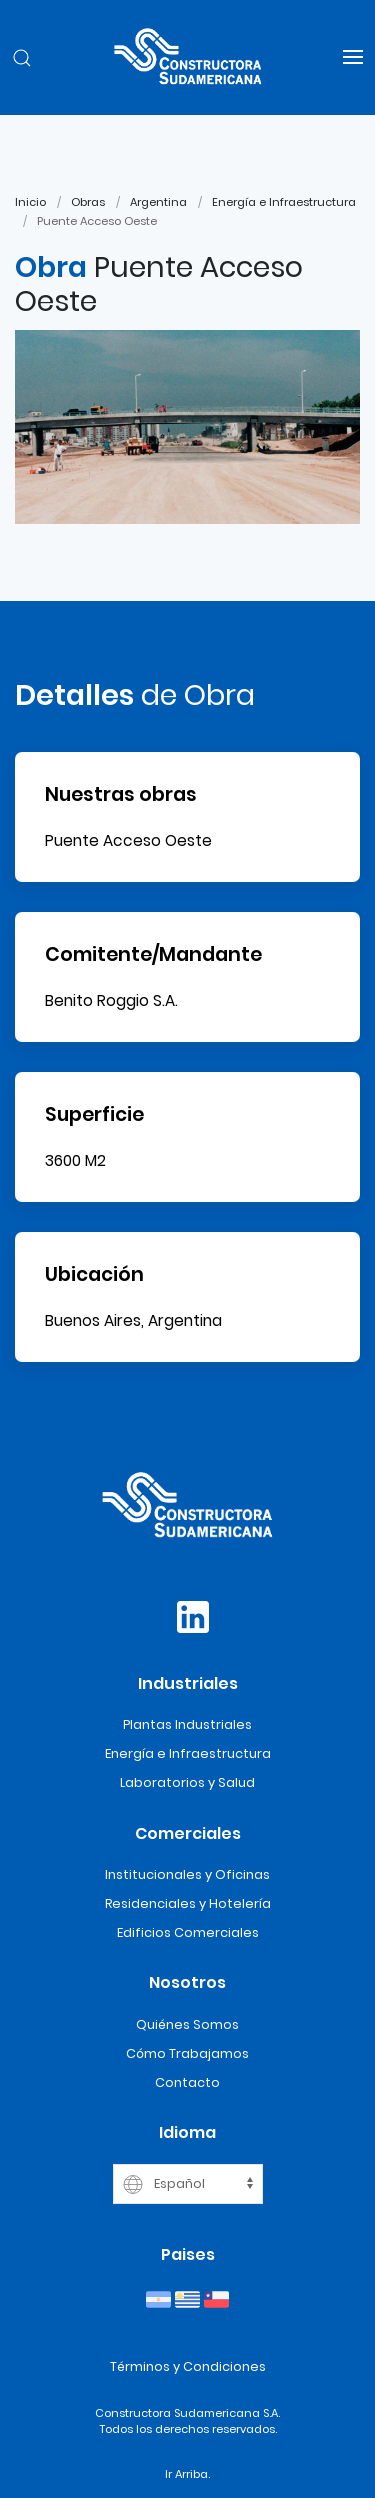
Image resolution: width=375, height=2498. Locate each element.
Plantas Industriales (187, 1724)
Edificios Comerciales (188, 1932)
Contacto (187, 2082)
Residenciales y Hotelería (188, 1903)
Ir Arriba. (187, 2474)
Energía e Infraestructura (284, 202)
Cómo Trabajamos (187, 2053)
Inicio (30, 202)
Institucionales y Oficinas (187, 1874)
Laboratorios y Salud (187, 1782)
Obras (88, 202)
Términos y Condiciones (188, 2366)
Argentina (158, 202)
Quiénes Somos (187, 2024)
